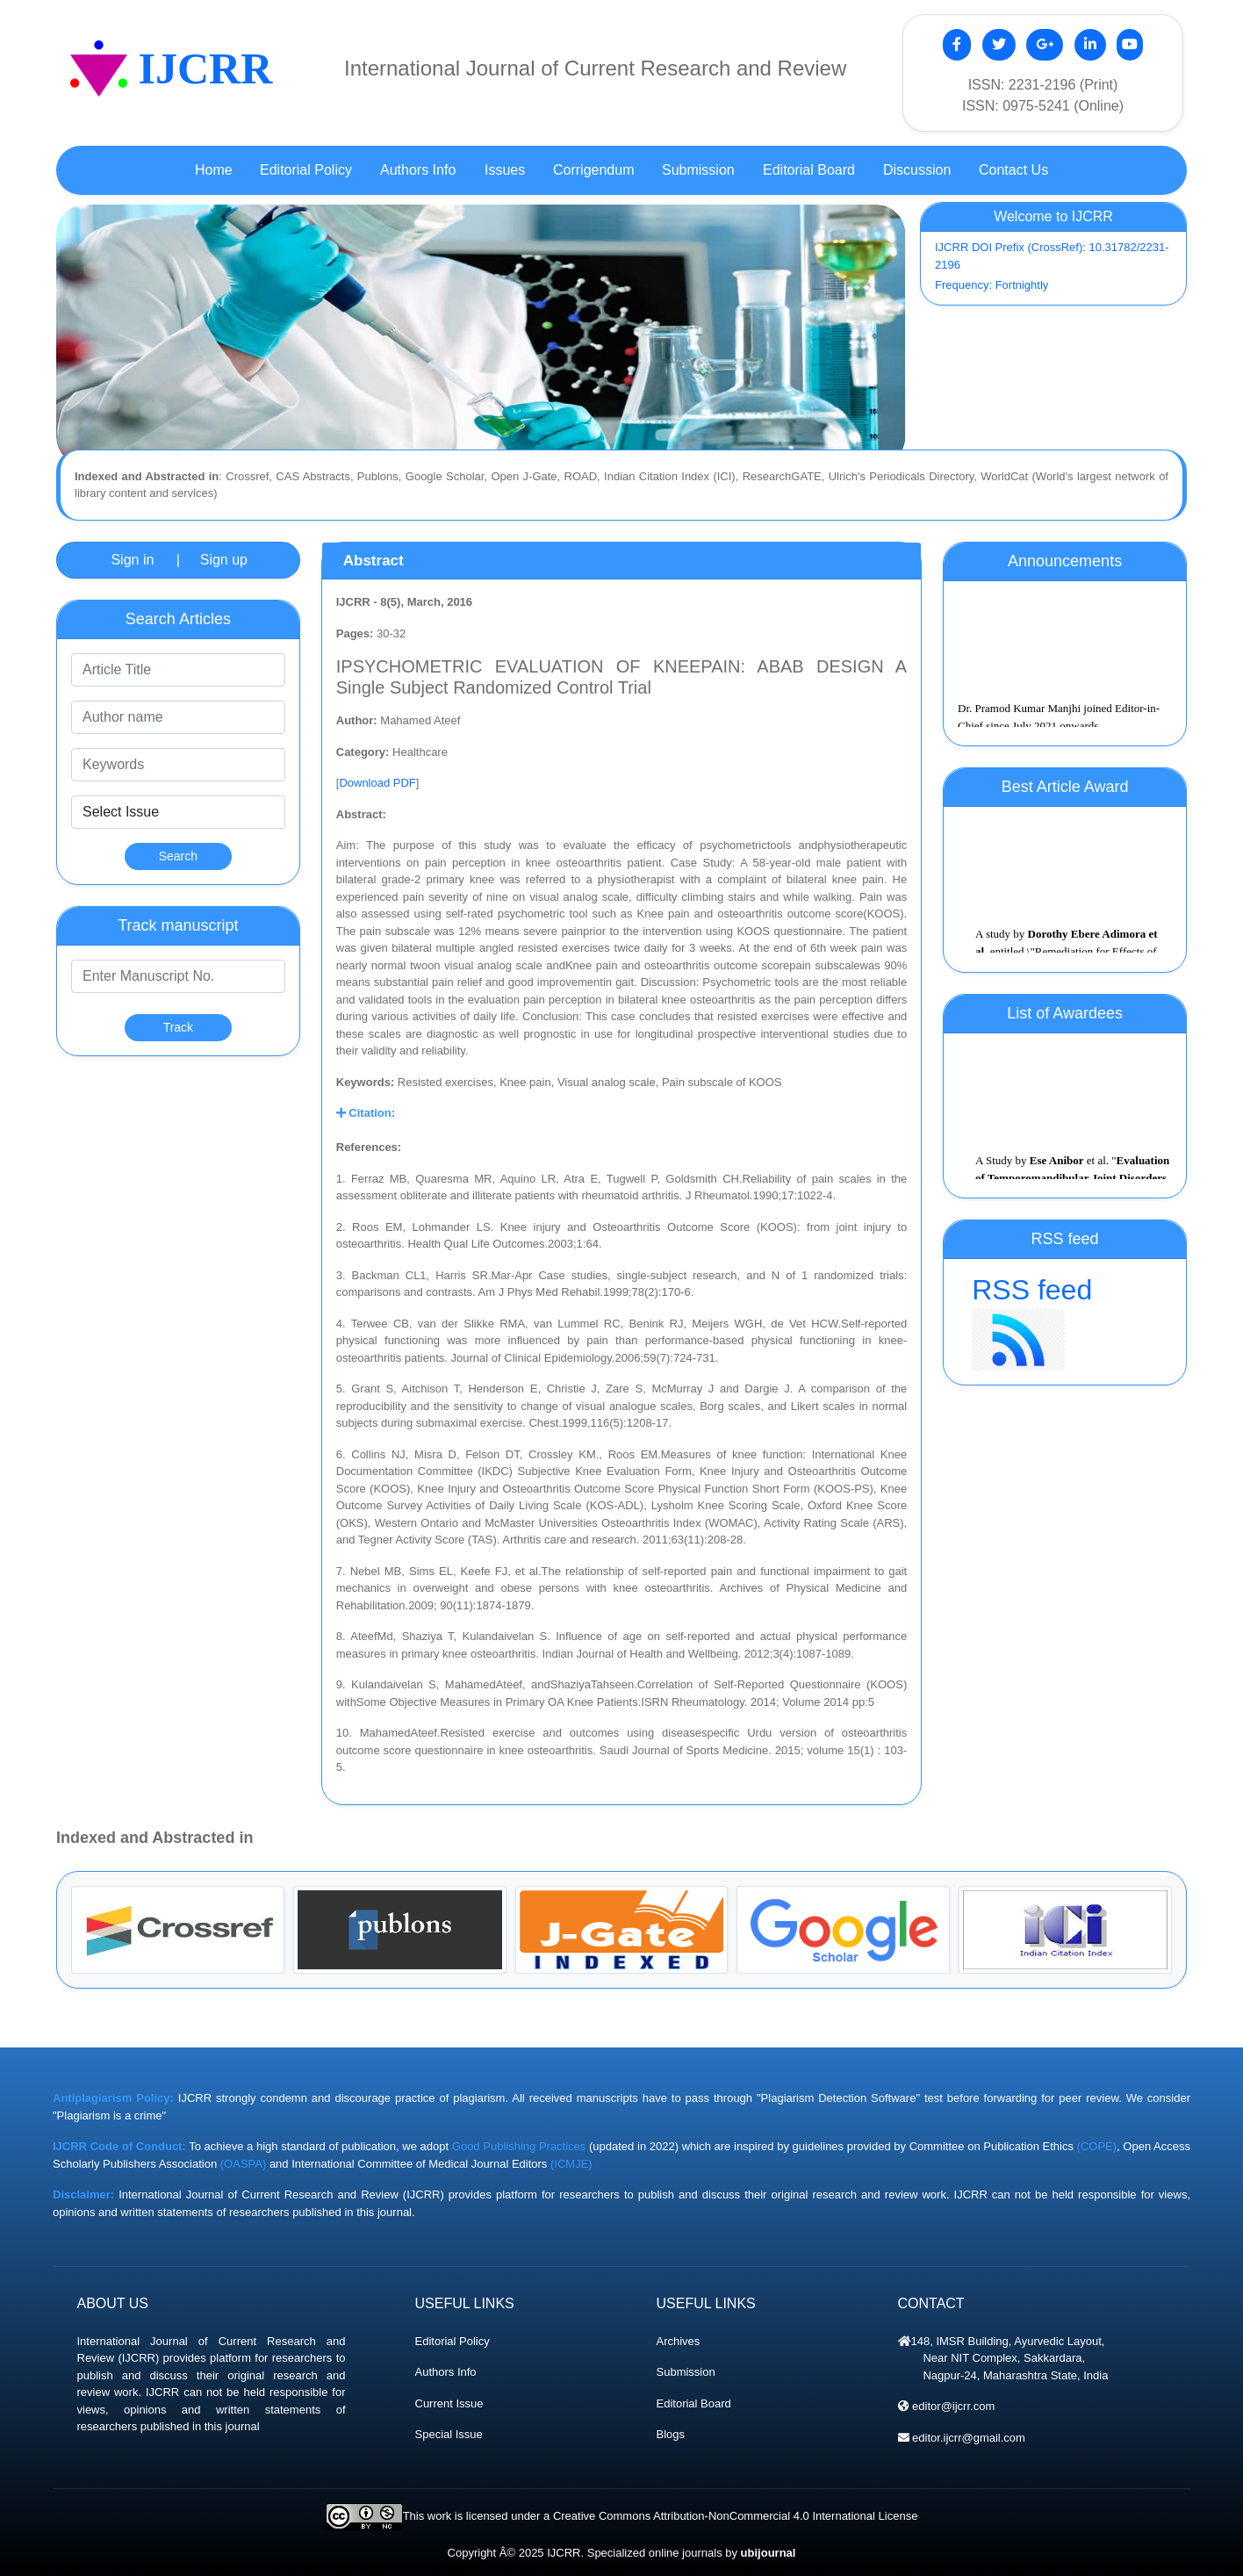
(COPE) (1097, 2146)
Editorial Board (694, 2403)
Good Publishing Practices (519, 2146)
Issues (505, 169)
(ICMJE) (571, 2163)
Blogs (671, 2434)
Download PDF (377, 782)
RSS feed (1065, 1322)
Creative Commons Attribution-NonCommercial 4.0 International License (735, 2515)
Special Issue (449, 2434)
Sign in (132, 559)
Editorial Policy (452, 2341)
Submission (686, 2371)
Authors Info (446, 2371)
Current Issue (449, 2403)
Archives (679, 2341)
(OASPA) (243, 2163)
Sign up (224, 559)
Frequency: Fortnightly (991, 284)
